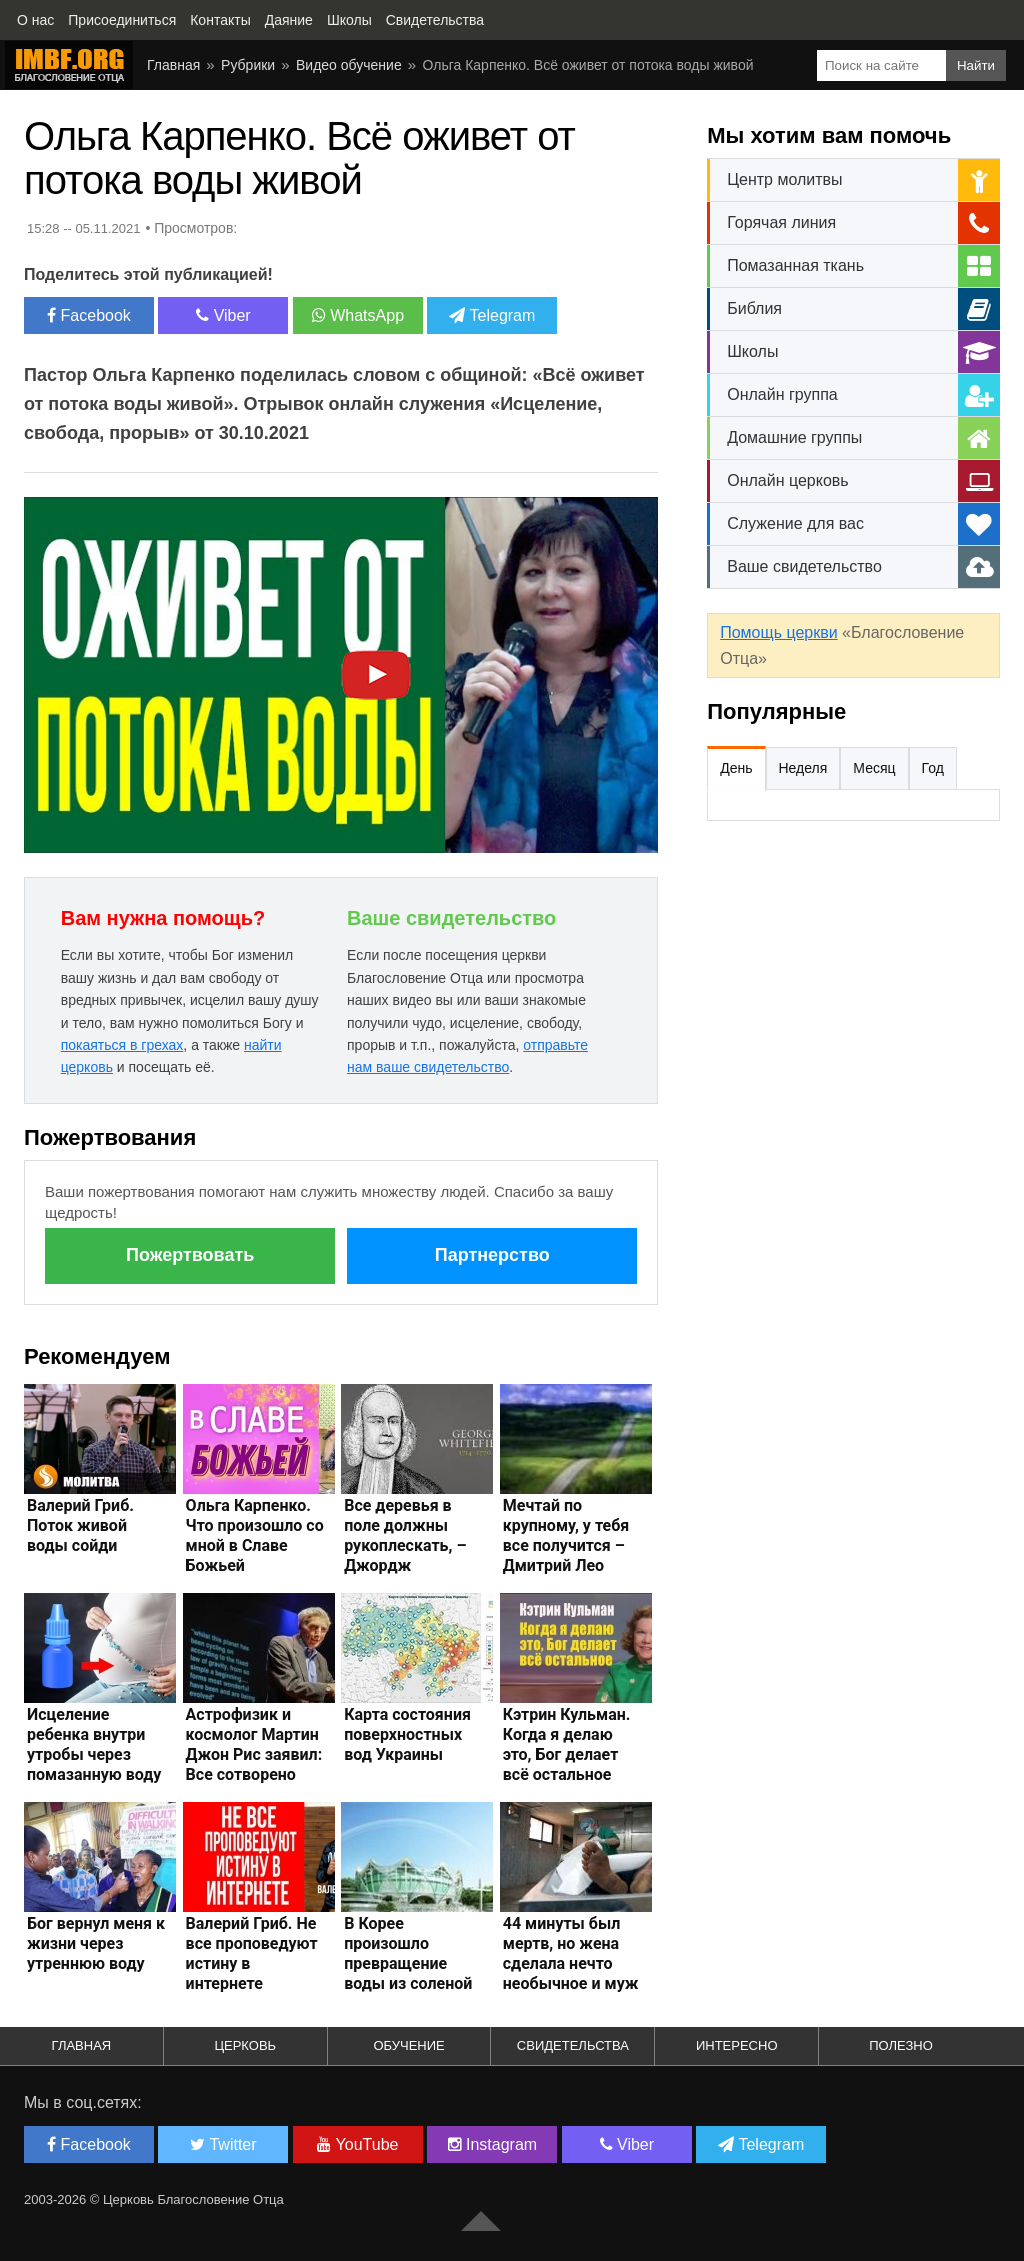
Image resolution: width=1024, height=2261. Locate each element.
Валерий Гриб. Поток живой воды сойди (80, 1525)
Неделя (803, 768)
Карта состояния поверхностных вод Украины (407, 1734)
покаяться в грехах (122, 1045)
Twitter (223, 2144)
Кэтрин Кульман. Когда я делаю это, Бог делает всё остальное (567, 1744)
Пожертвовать (190, 1255)
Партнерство (492, 1255)
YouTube (357, 2144)
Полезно (901, 2045)
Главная (82, 2045)
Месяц (874, 768)
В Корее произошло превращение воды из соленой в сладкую (408, 1963)
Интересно (737, 2045)
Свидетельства (573, 2045)
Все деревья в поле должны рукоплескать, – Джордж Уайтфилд (405, 1545)
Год (933, 768)
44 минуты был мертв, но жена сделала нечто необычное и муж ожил (571, 1963)
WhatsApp (358, 315)
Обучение (408, 2045)
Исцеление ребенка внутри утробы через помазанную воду (94, 1744)
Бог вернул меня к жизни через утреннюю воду (96, 1943)
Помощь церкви (778, 632)
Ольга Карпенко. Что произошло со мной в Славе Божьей (255, 1535)
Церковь (245, 2045)
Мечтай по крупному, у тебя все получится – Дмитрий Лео (566, 1535)
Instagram (493, 2144)
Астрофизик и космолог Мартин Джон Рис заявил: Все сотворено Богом (254, 1754)
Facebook (89, 315)
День (736, 768)
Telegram (492, 315)
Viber (223, 315)
